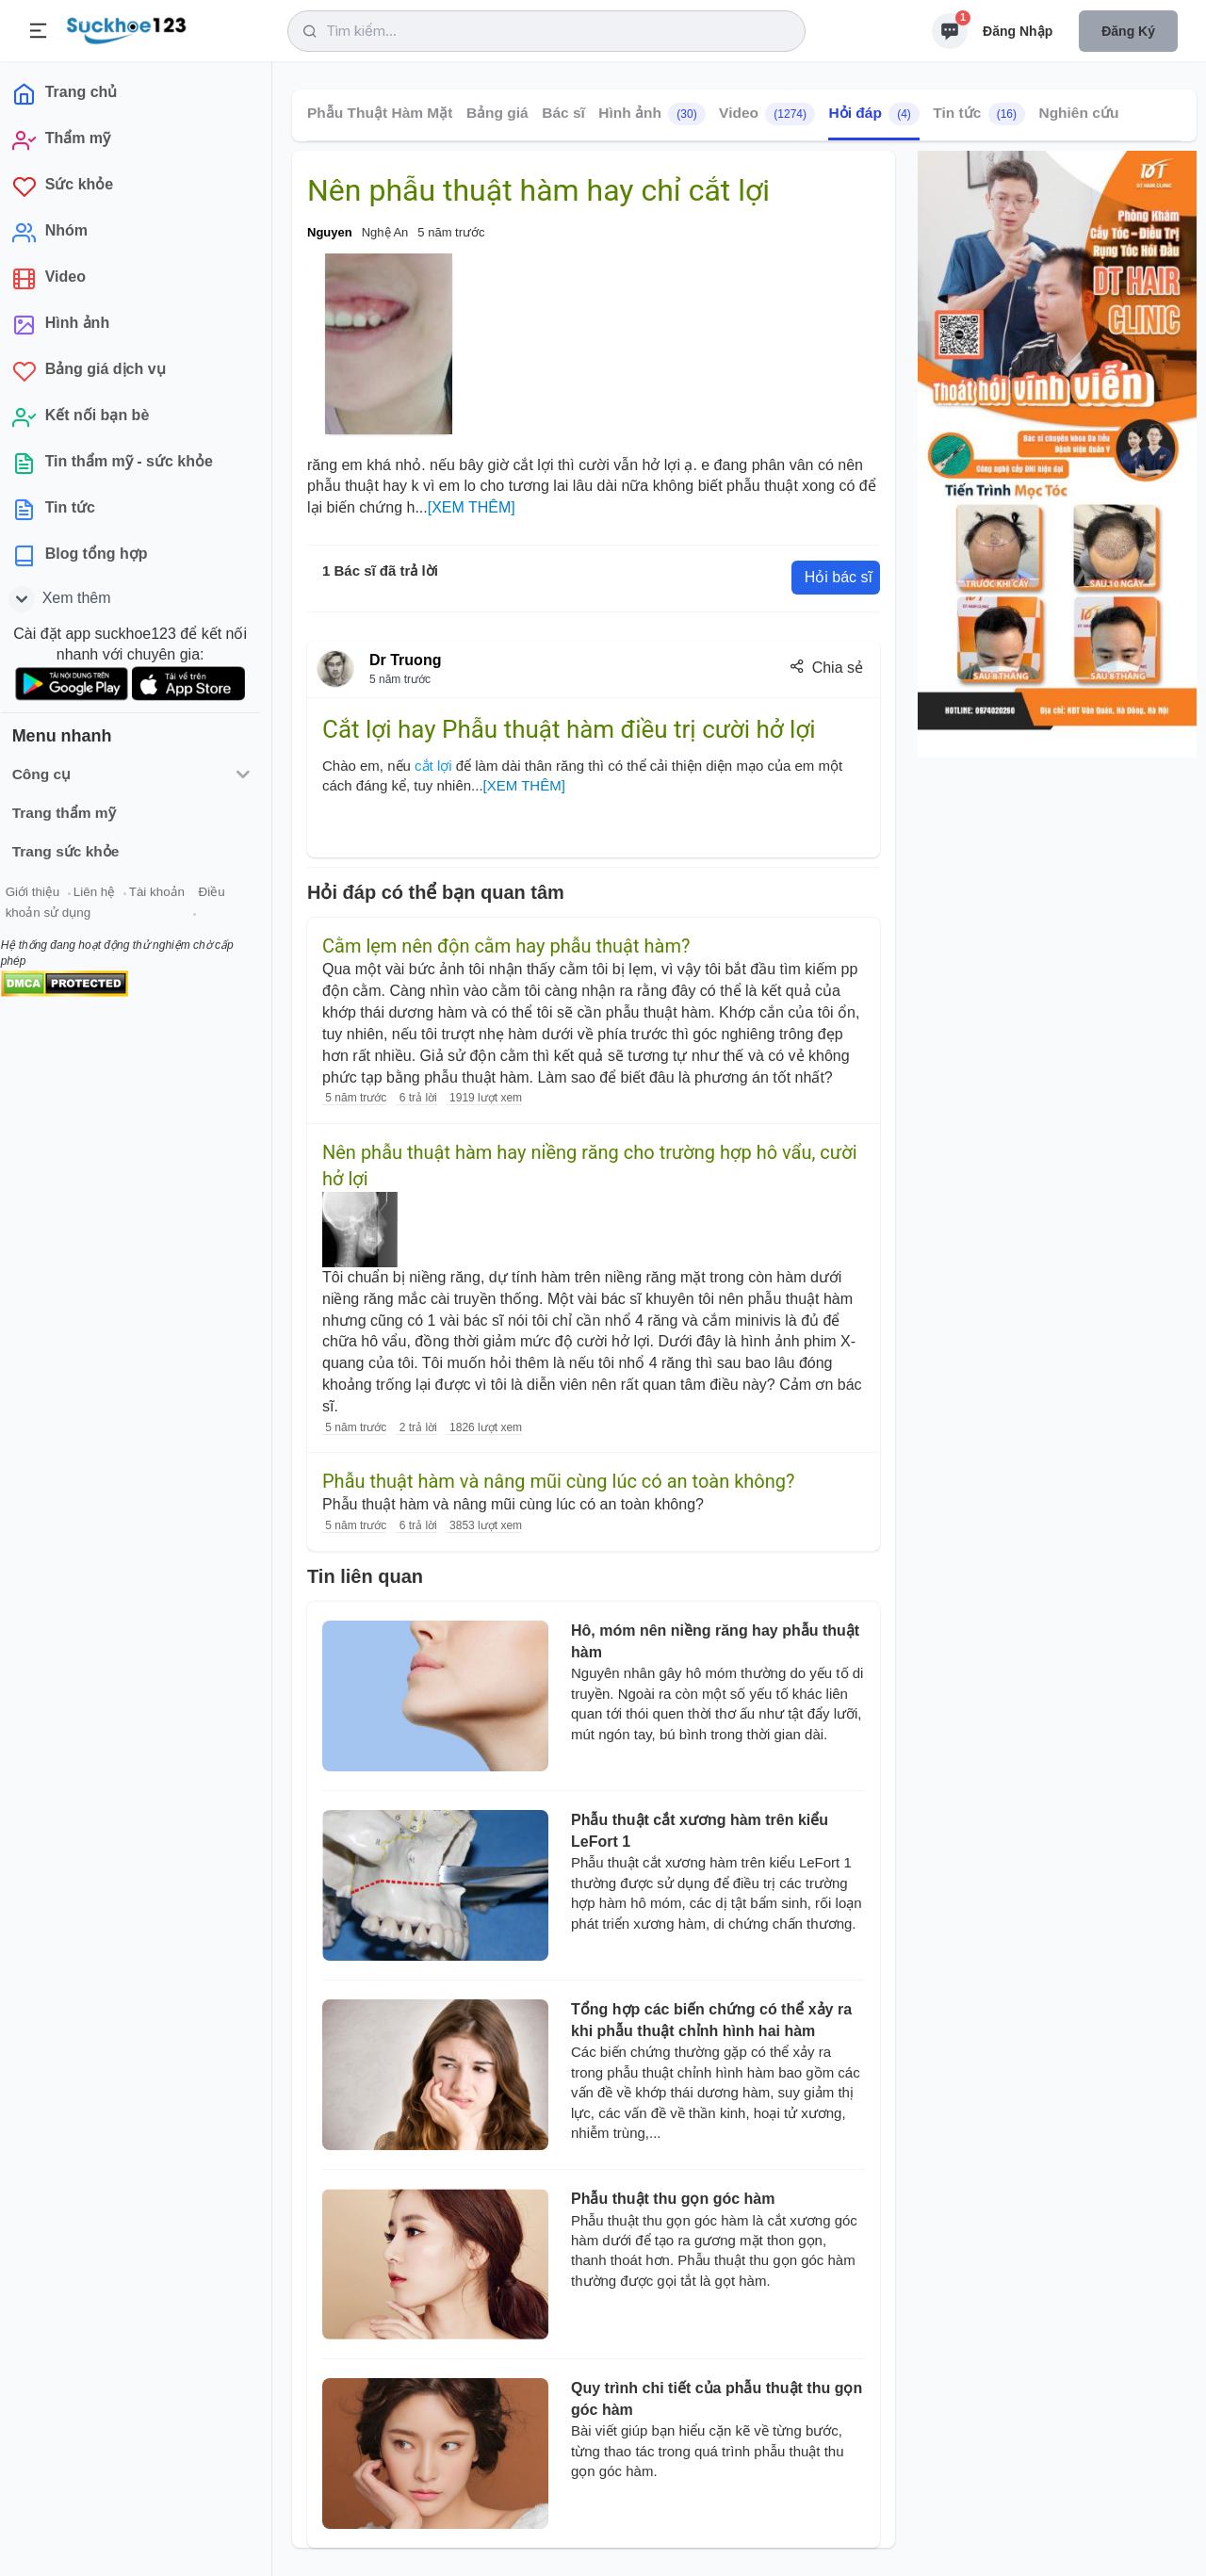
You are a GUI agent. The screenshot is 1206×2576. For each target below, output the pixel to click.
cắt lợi (433, 766)
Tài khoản (167, 894)
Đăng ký (1128, 31)
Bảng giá (497, 113)
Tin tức (979, 114)
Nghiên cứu (1078, 113)
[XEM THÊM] (471, 507)
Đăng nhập (1017, 31)
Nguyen (329, 232)
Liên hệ (104, 894)
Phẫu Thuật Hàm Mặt (379, 113)
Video (767, 114)
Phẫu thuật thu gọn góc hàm (672, 2199)
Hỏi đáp (873, 114)
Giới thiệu (43, 894)
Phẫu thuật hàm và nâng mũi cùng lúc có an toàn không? (558, 1481)
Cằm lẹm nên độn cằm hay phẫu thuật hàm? (506, 946)
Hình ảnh (651, 114)
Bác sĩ (563, 113)
